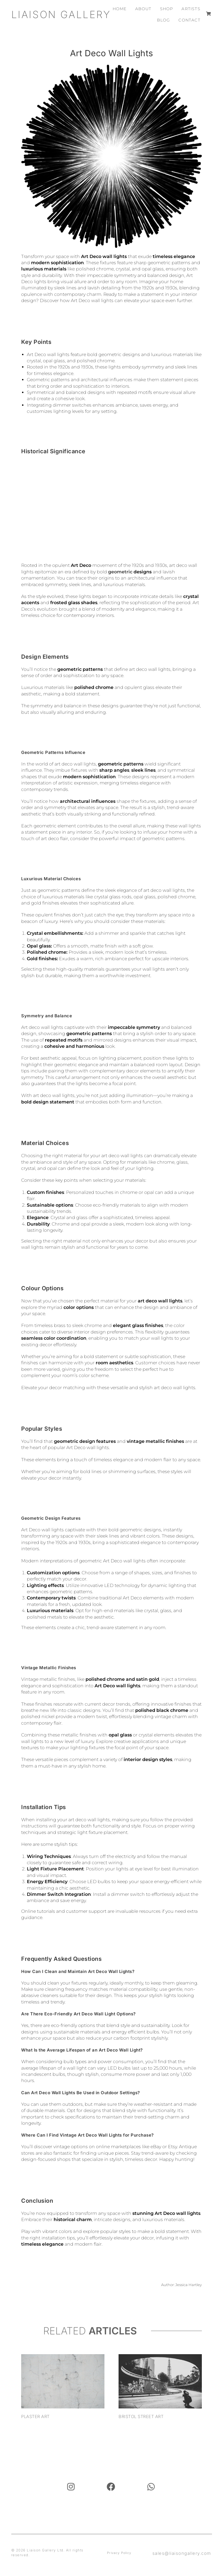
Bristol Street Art (141, 2416)
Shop (166, 8)
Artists (191, 8)
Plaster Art (35, 2416)
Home (120, 8)
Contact (189, 20)
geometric (120, 571)
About (143, 8)
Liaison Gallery (61, 14)
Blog (163, 20)
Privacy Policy (119, 2553)
